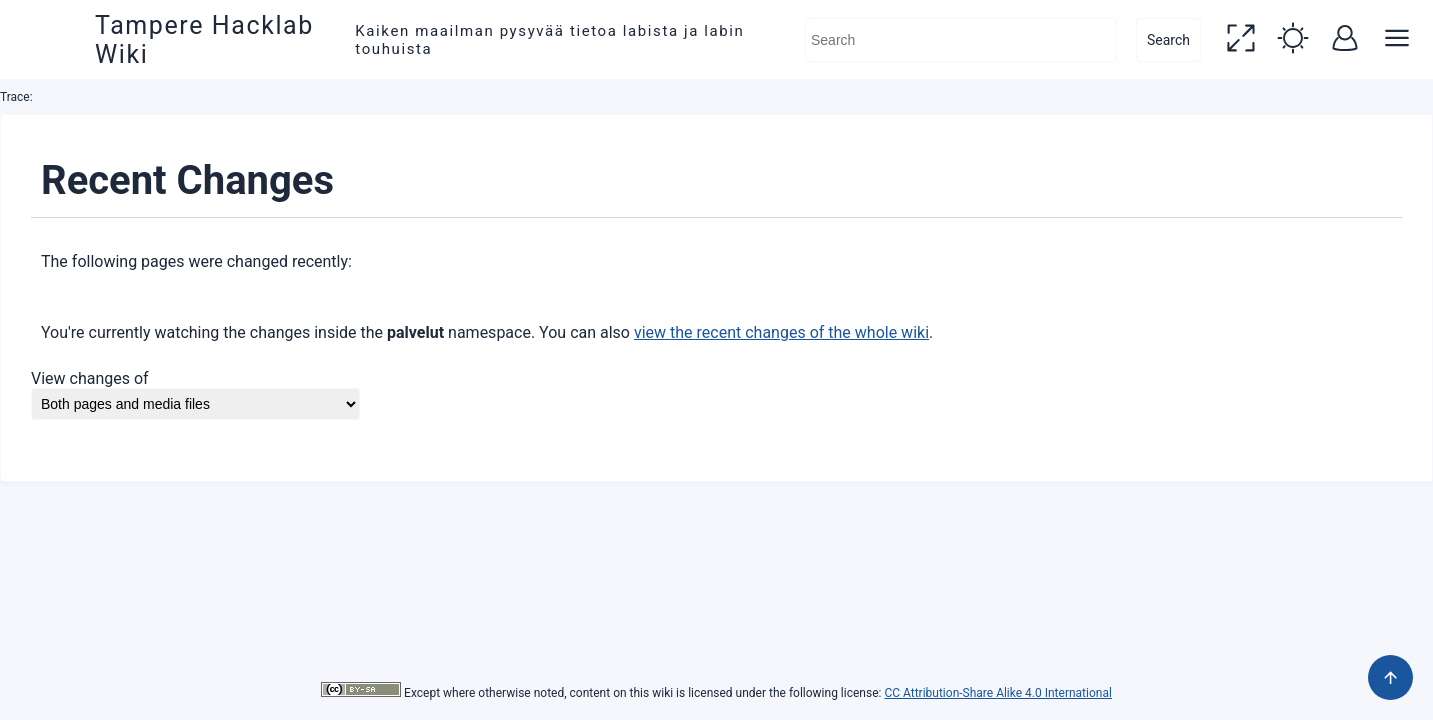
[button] (1241, 40)
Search (1168, 40)
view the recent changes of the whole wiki (781, 332)
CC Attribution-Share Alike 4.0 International (997, 693)
